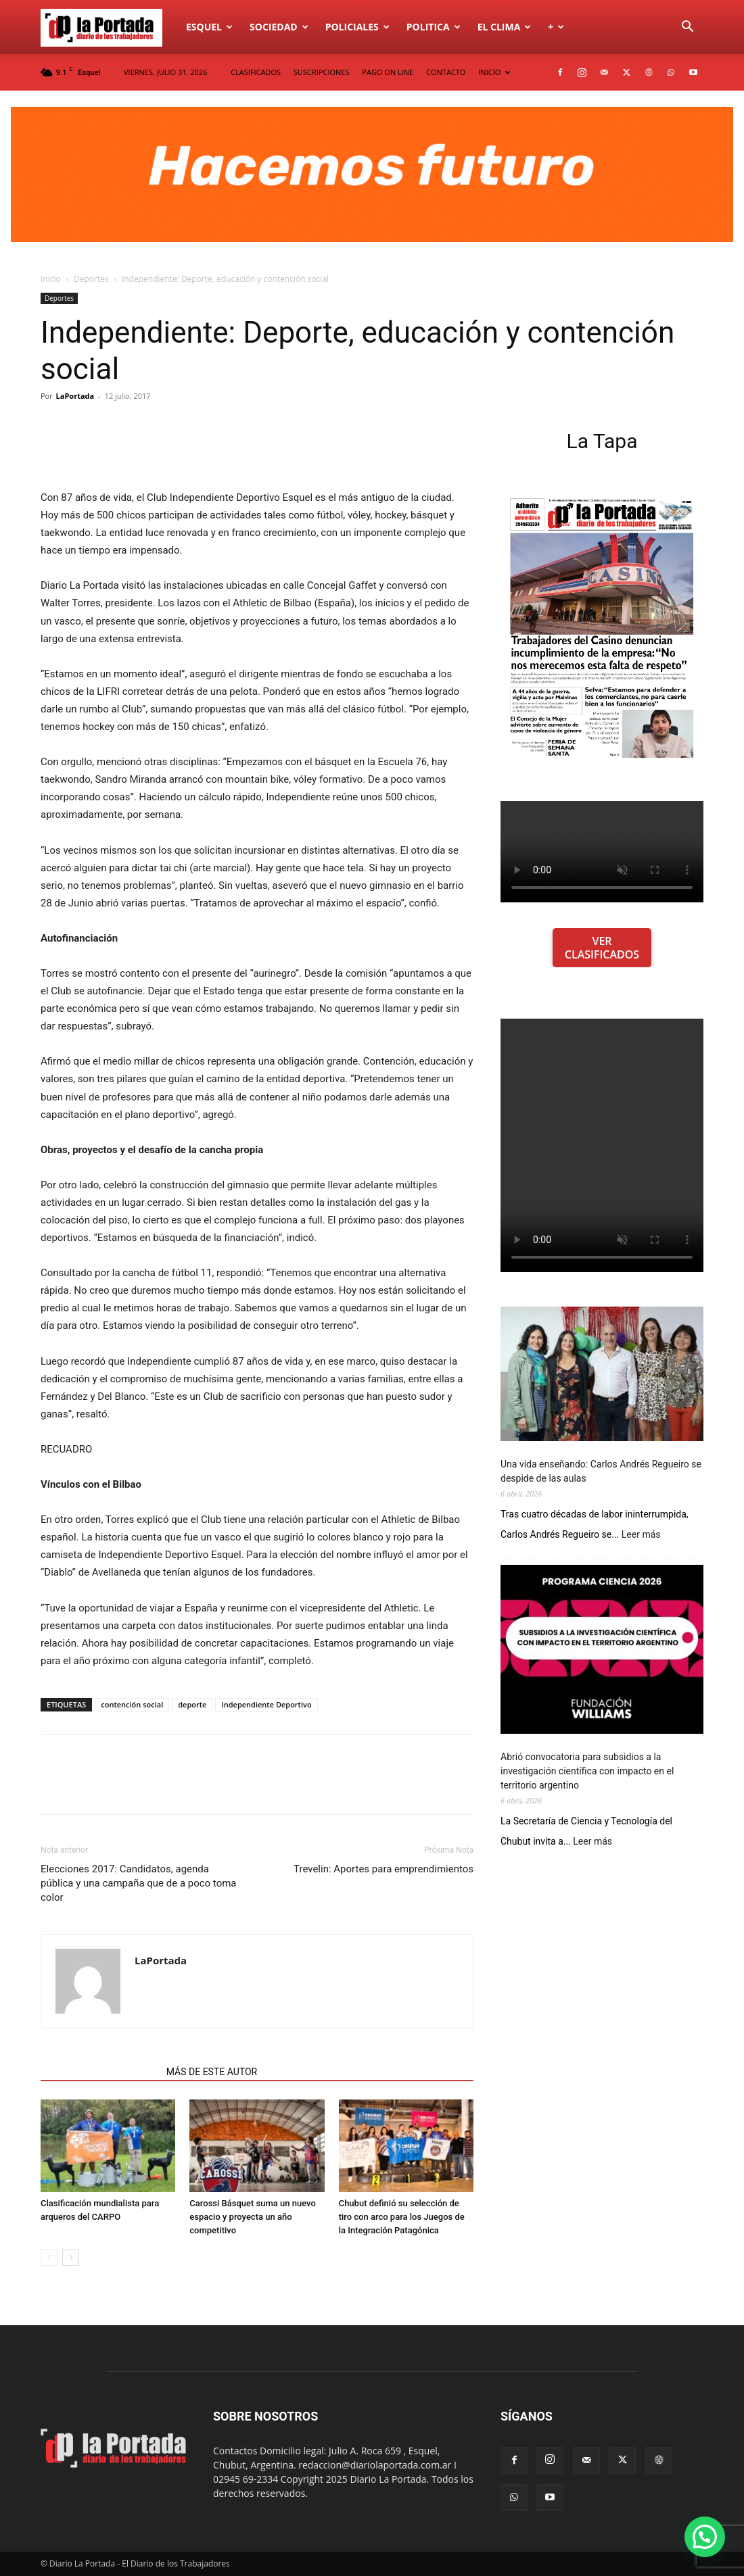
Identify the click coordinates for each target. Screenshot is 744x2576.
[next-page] (70, 2257)
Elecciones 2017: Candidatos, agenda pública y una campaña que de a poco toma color (139, 1883)
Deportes (91, 279)
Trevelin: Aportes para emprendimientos (383, 1869)
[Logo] (109, 27)
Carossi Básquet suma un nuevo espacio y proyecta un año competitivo (252, 2216)
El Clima (505, 26)
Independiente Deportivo (266, 1704)
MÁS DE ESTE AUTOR (211, 2071)
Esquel (209, 26)
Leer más (641, 1535)
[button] (687, 28)
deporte (192, 1704)
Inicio (51, 279)
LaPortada (75, 396)
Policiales (357, 26)
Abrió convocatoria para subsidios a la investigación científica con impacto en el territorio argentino (587, 1771)
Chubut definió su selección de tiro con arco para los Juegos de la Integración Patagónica (402, 2216)
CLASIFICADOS (256, 72)
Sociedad (279, 26)
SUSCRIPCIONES (321, 72)
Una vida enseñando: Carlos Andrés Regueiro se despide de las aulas (601, 1471)
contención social (132, 1704)
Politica (433, 26)
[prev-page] (49, 2257)
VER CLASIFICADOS (602, 947)
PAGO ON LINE (387, 72)
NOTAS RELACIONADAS (99, 2071)
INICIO (494, 72)
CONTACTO (445, 72)
